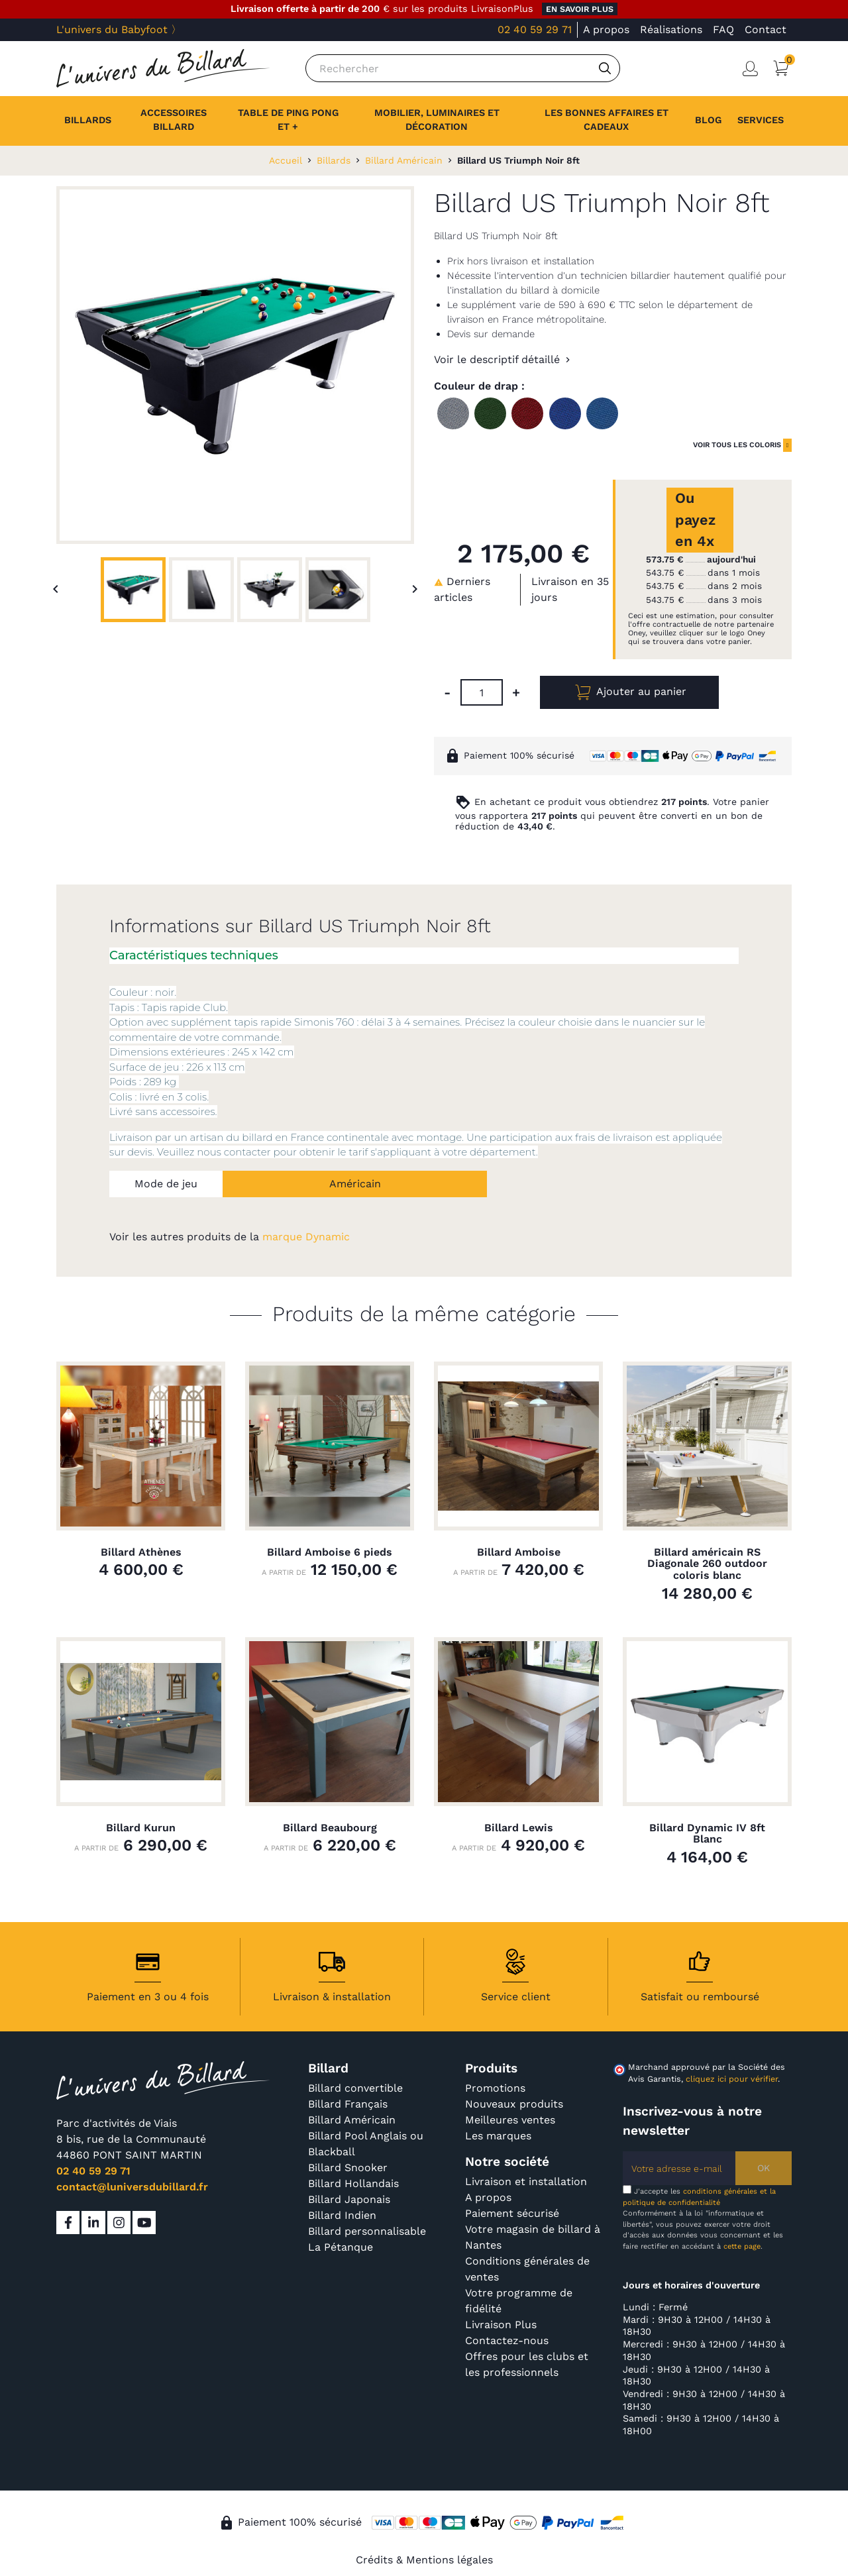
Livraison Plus (501, 2324)
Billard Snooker (348, 2167)
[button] (760, 120)
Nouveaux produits (514, 2104)
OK (763, 2168)
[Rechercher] (462, 68)
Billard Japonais (349, 2199)
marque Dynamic (306, 1236)
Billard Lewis (518, 1828)
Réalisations (671, 29)
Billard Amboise (518, 1552)
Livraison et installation (526, 2181)
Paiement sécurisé (512, 2213)
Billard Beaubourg (330, 1828)
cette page (742, 2246)
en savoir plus (579, 9)
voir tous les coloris (737, 445)
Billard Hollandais (353, 2183)
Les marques (498, 2135)
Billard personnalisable (367, 2231)
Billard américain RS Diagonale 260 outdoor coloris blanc (707, 1564)
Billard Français (348, 2104)
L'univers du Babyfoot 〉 (119, 29)
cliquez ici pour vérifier (732, 2079)
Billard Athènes (141, 1552)
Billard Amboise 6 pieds (329, 1552)
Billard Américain (352, 2120)
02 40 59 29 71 (535, 29)
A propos (606, 29)
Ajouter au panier (629, 692)
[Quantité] (481, 692)
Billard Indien (342, 2215)
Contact (765, 29)
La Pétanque (340, 2247)
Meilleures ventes (510, 2120)
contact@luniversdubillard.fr (132, 2186)
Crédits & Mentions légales (424, 2559)
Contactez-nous (507, 2340)
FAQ (723, 29)
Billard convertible (355, 2088)
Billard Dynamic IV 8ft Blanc (707, 1833)
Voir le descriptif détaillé (497, 359)
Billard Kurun (141, 1828)
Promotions (495, 2088)
